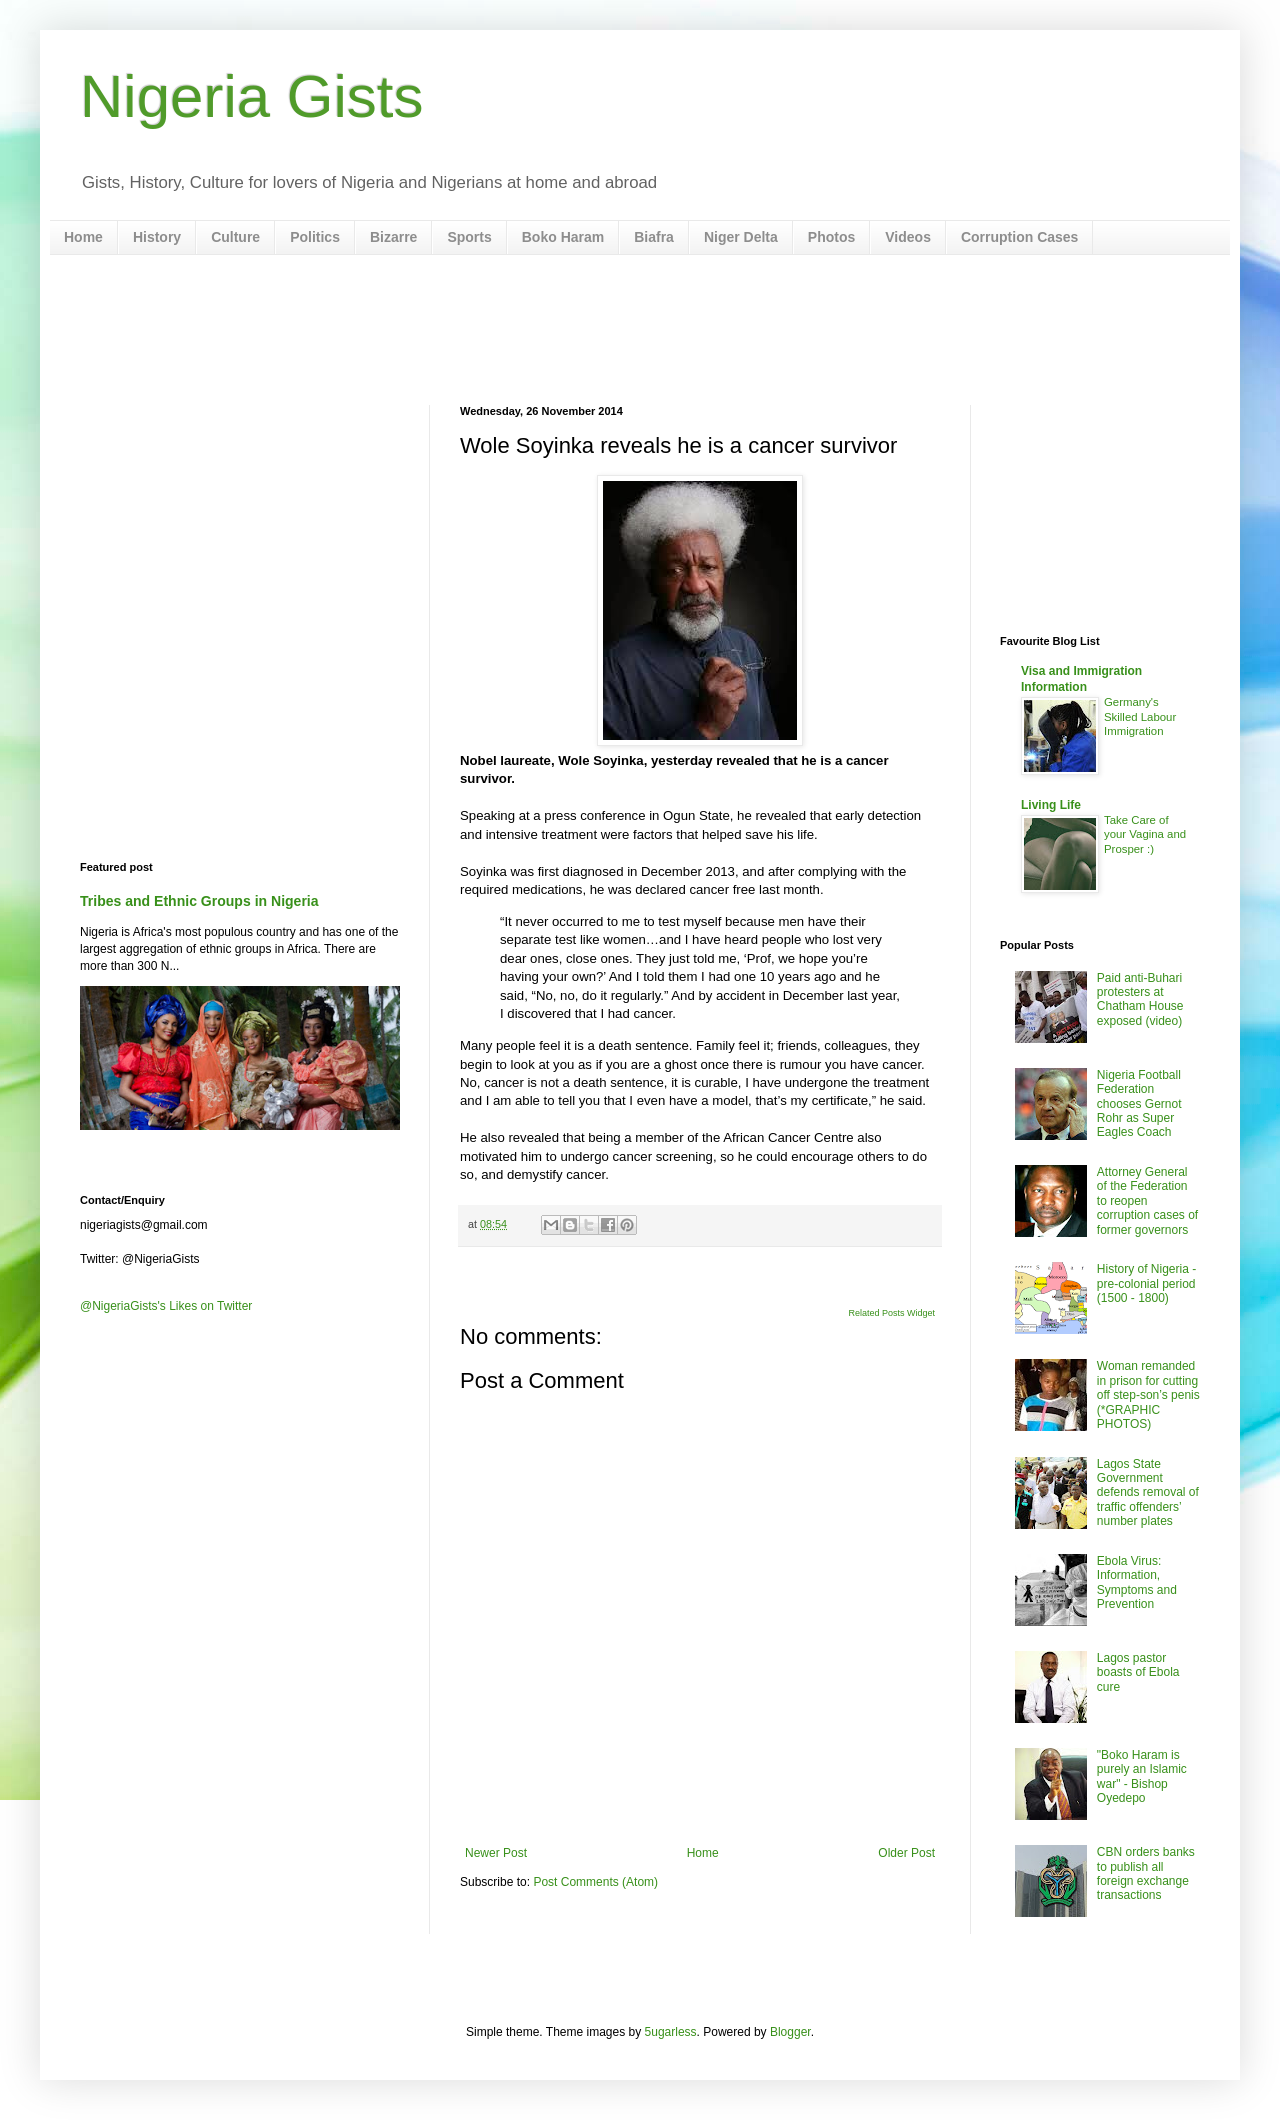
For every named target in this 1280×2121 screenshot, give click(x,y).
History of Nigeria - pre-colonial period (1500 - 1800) (1146, 1283)
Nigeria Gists (251, 96)
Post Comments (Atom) (595, 1882)
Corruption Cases (1019, 237)
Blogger (790, 2032)
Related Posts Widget (891, 1313)
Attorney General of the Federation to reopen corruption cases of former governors (1147, 1201)
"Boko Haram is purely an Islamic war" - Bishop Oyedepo (1142, 1776)
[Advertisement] (640, 330)
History (157, 237)
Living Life (1051, 805)
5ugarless (671, 2032)
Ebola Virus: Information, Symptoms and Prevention (1137, 1582)
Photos (831, 237)
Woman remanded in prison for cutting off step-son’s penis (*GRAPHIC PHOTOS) (1148, 1395)
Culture (235, 237)
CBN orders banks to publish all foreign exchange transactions (1146, 1873)
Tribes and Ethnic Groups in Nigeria (199, 901)
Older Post (906, 1853)
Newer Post (496, 1853)
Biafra (654, 237)
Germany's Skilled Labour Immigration (1140, 717)
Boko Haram (563, 237)
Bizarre (393, 237)
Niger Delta (741, 237)
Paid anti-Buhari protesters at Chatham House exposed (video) (1140, 999)
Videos (908, 237)
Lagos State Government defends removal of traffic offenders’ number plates (1148, 1493)
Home (83, 237)
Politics (315, 237)
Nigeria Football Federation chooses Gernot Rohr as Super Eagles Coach (1139, 1104)
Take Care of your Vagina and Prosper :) (1145, 835)
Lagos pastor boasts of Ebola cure (1138, 1672)
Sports (469, 237)
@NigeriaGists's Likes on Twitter (166, 1306)
